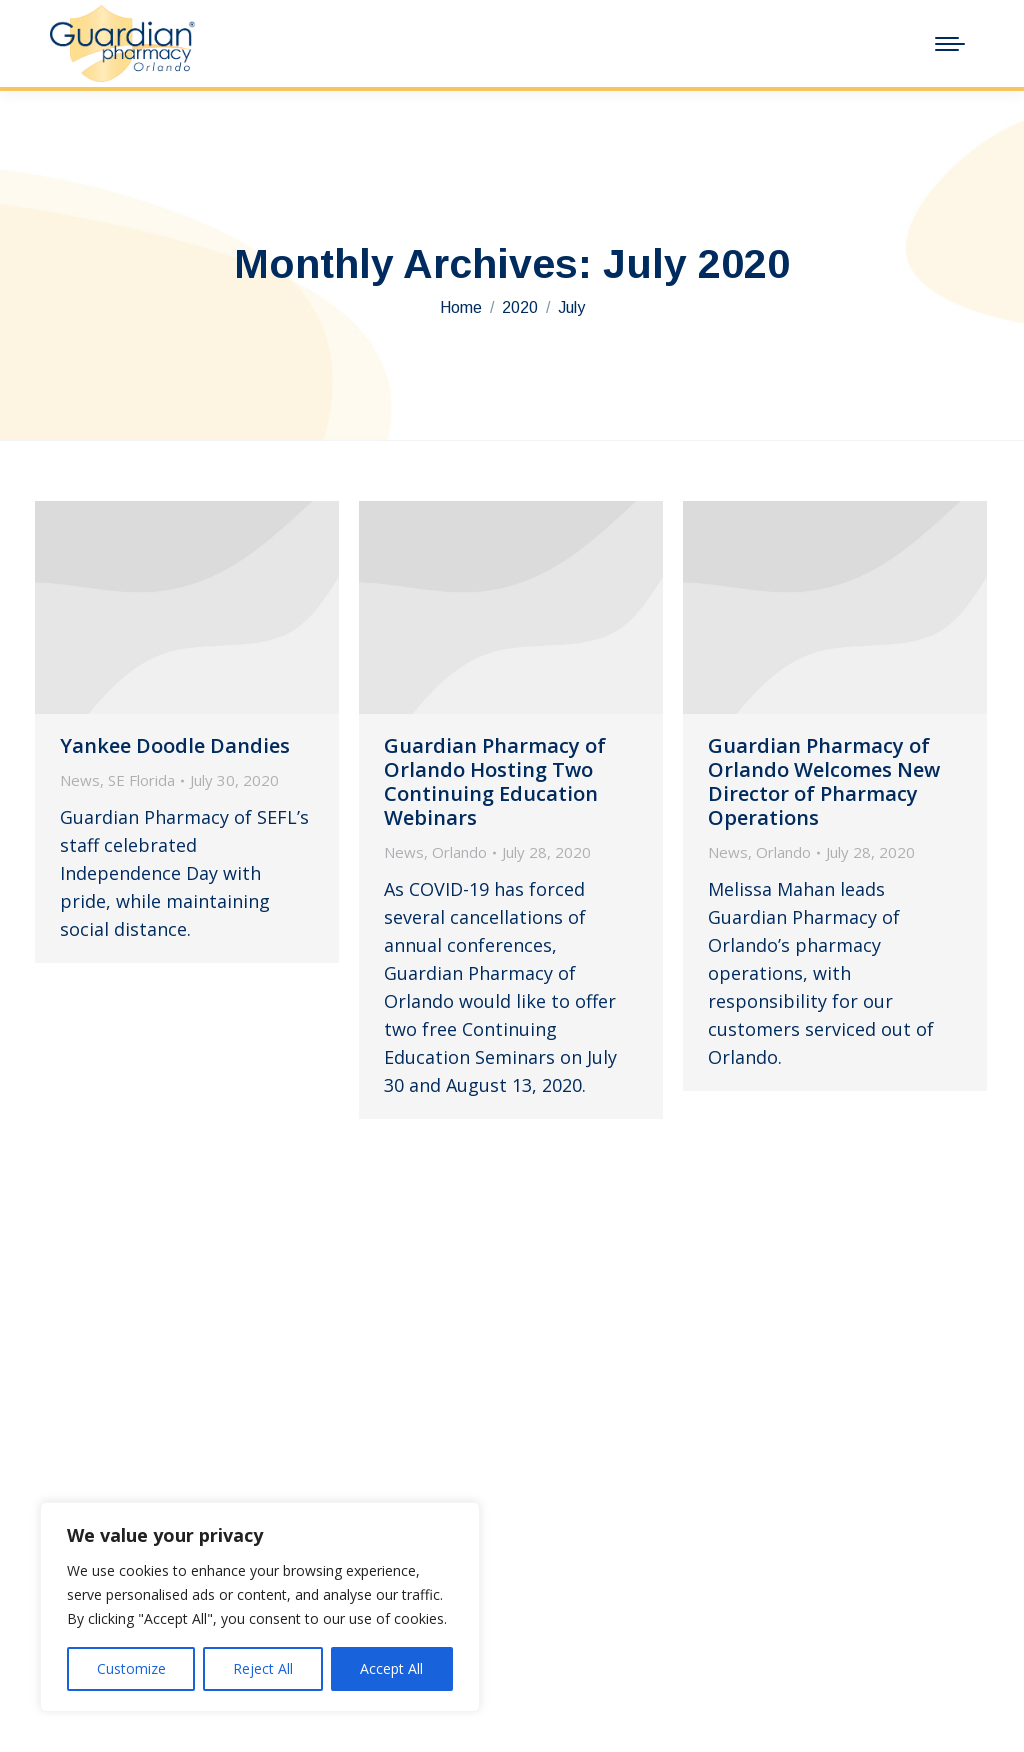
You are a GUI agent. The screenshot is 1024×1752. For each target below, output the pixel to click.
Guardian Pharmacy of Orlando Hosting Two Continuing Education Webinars (495, 781)
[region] (260, 1607)
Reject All (263, 1668)
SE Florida (141, 780)
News (80, 780)
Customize (131, 1668)
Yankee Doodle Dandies (175, 745)
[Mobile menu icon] (950, 44)
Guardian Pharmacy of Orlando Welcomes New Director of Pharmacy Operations (824, 781)
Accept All (391, 1668)
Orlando (459, 852)
